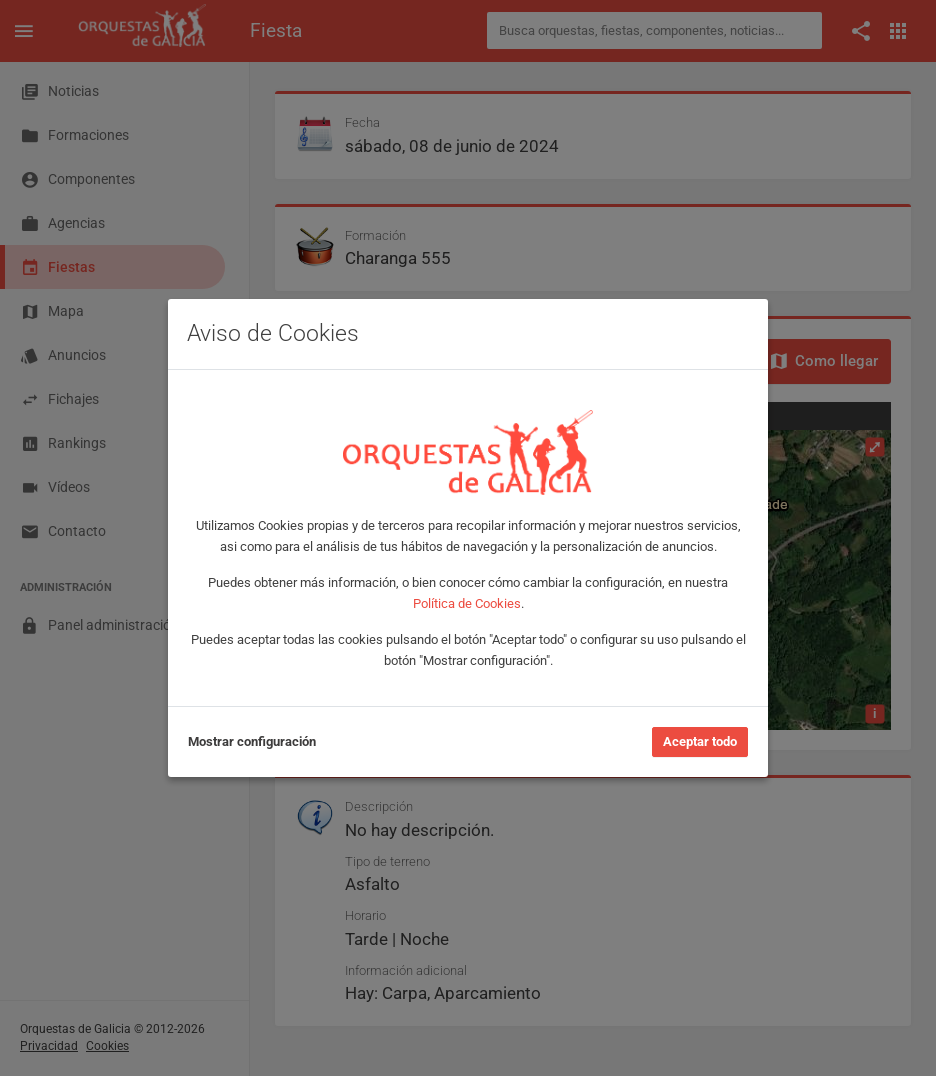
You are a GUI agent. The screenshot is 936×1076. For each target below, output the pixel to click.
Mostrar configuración (252, 741)
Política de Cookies (467, 603)
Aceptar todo (700, 741)
